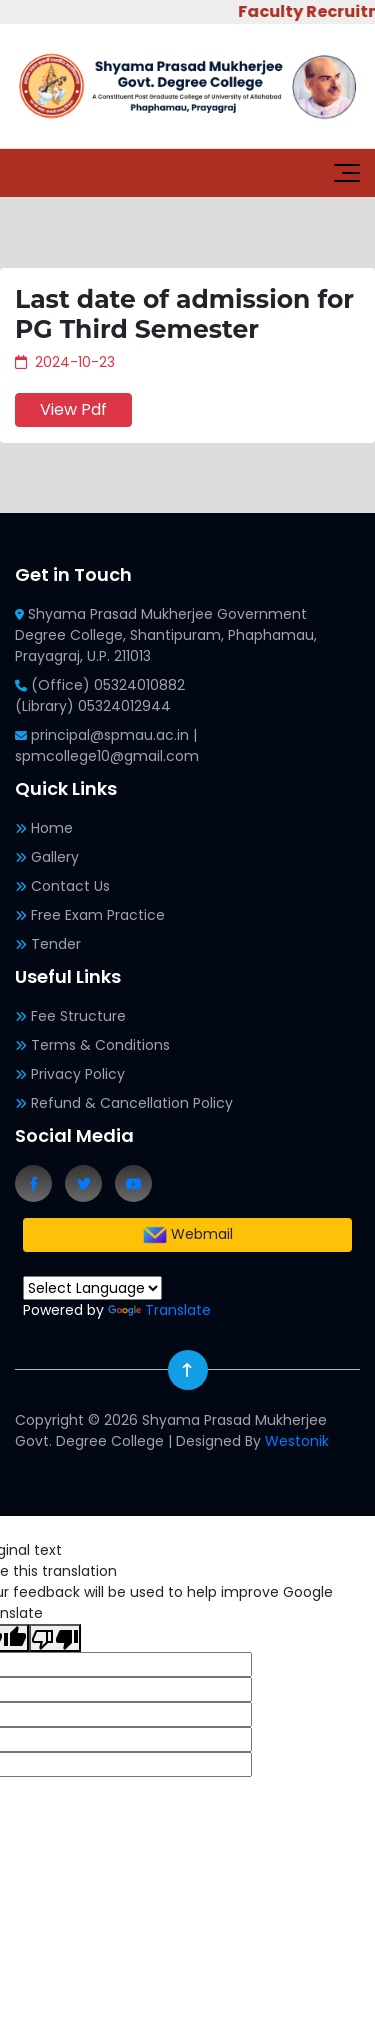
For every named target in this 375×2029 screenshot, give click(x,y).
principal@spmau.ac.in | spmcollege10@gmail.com (107, 745)
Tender (56, 944)
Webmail (188, 1235)
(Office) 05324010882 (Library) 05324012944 (100, 695)
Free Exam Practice (98, 915)
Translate (159, 1310)
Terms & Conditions (100, 1045)
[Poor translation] (55, 1638)
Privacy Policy (78, 1074)
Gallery (55, 857)
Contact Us (70, 886)
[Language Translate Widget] (92, 1288)
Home (52, 828)
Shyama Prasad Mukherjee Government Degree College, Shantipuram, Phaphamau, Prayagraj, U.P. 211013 (166, 635)
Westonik (297, 1441)
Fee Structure (78, 1016)
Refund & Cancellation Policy (132, 1103)
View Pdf (73, 409)
